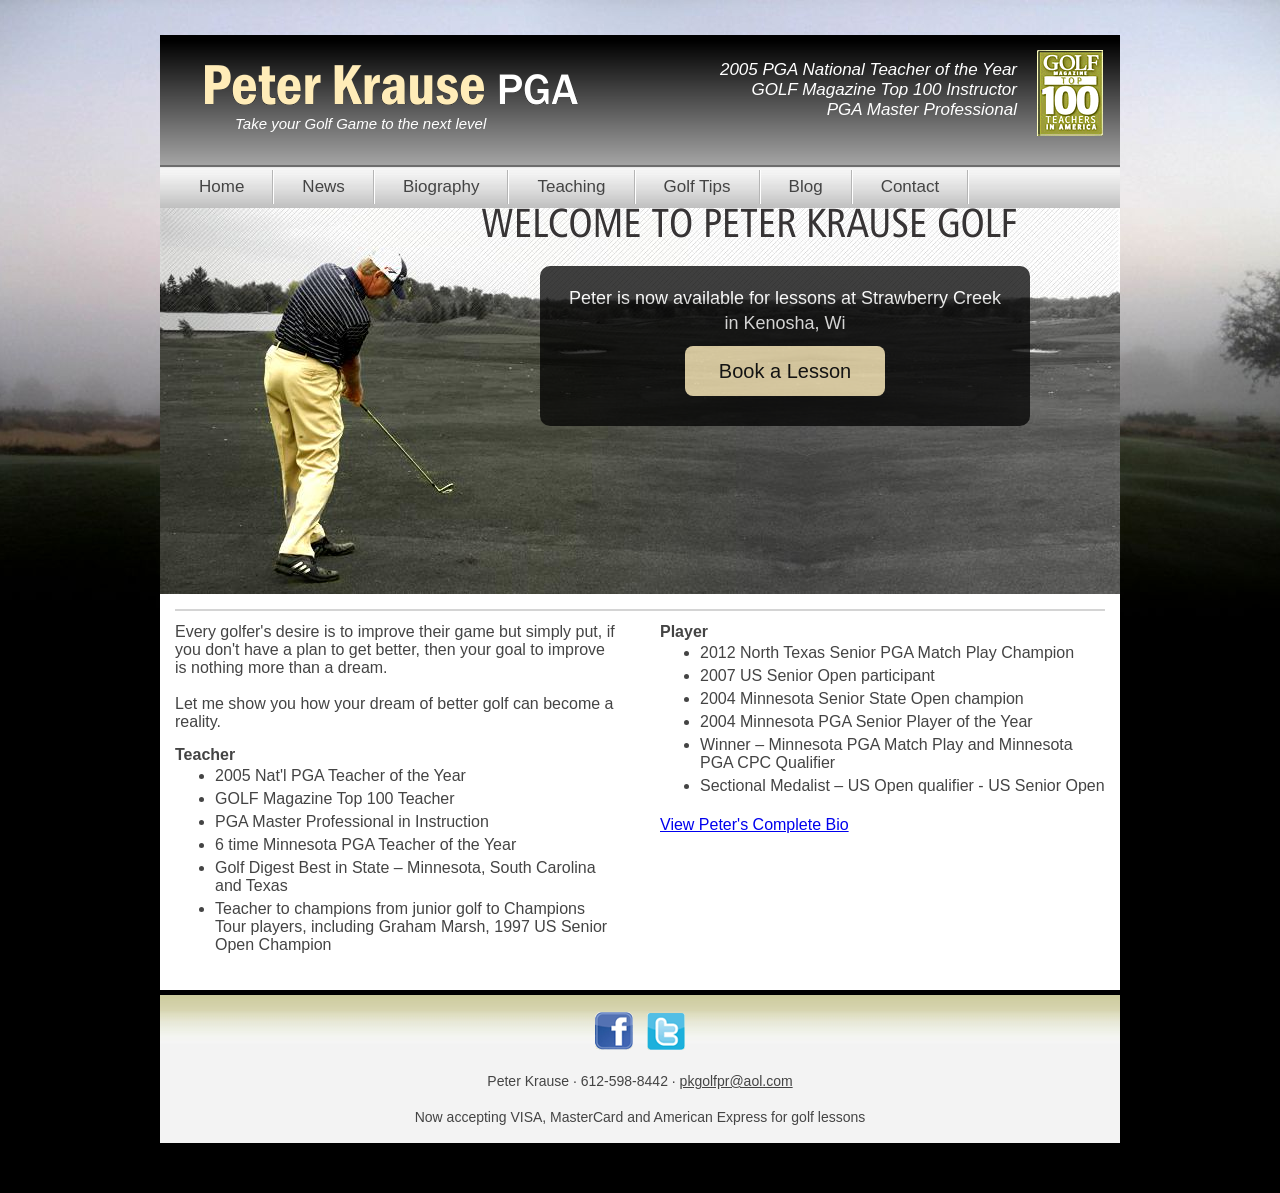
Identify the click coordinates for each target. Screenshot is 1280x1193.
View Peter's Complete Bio (754, 824)
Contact (910, 186)
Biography (441, 186)
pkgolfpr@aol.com (736, 1081)
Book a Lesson (785, 371)
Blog (806, 186)
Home (221, 186)
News (323, 186)
